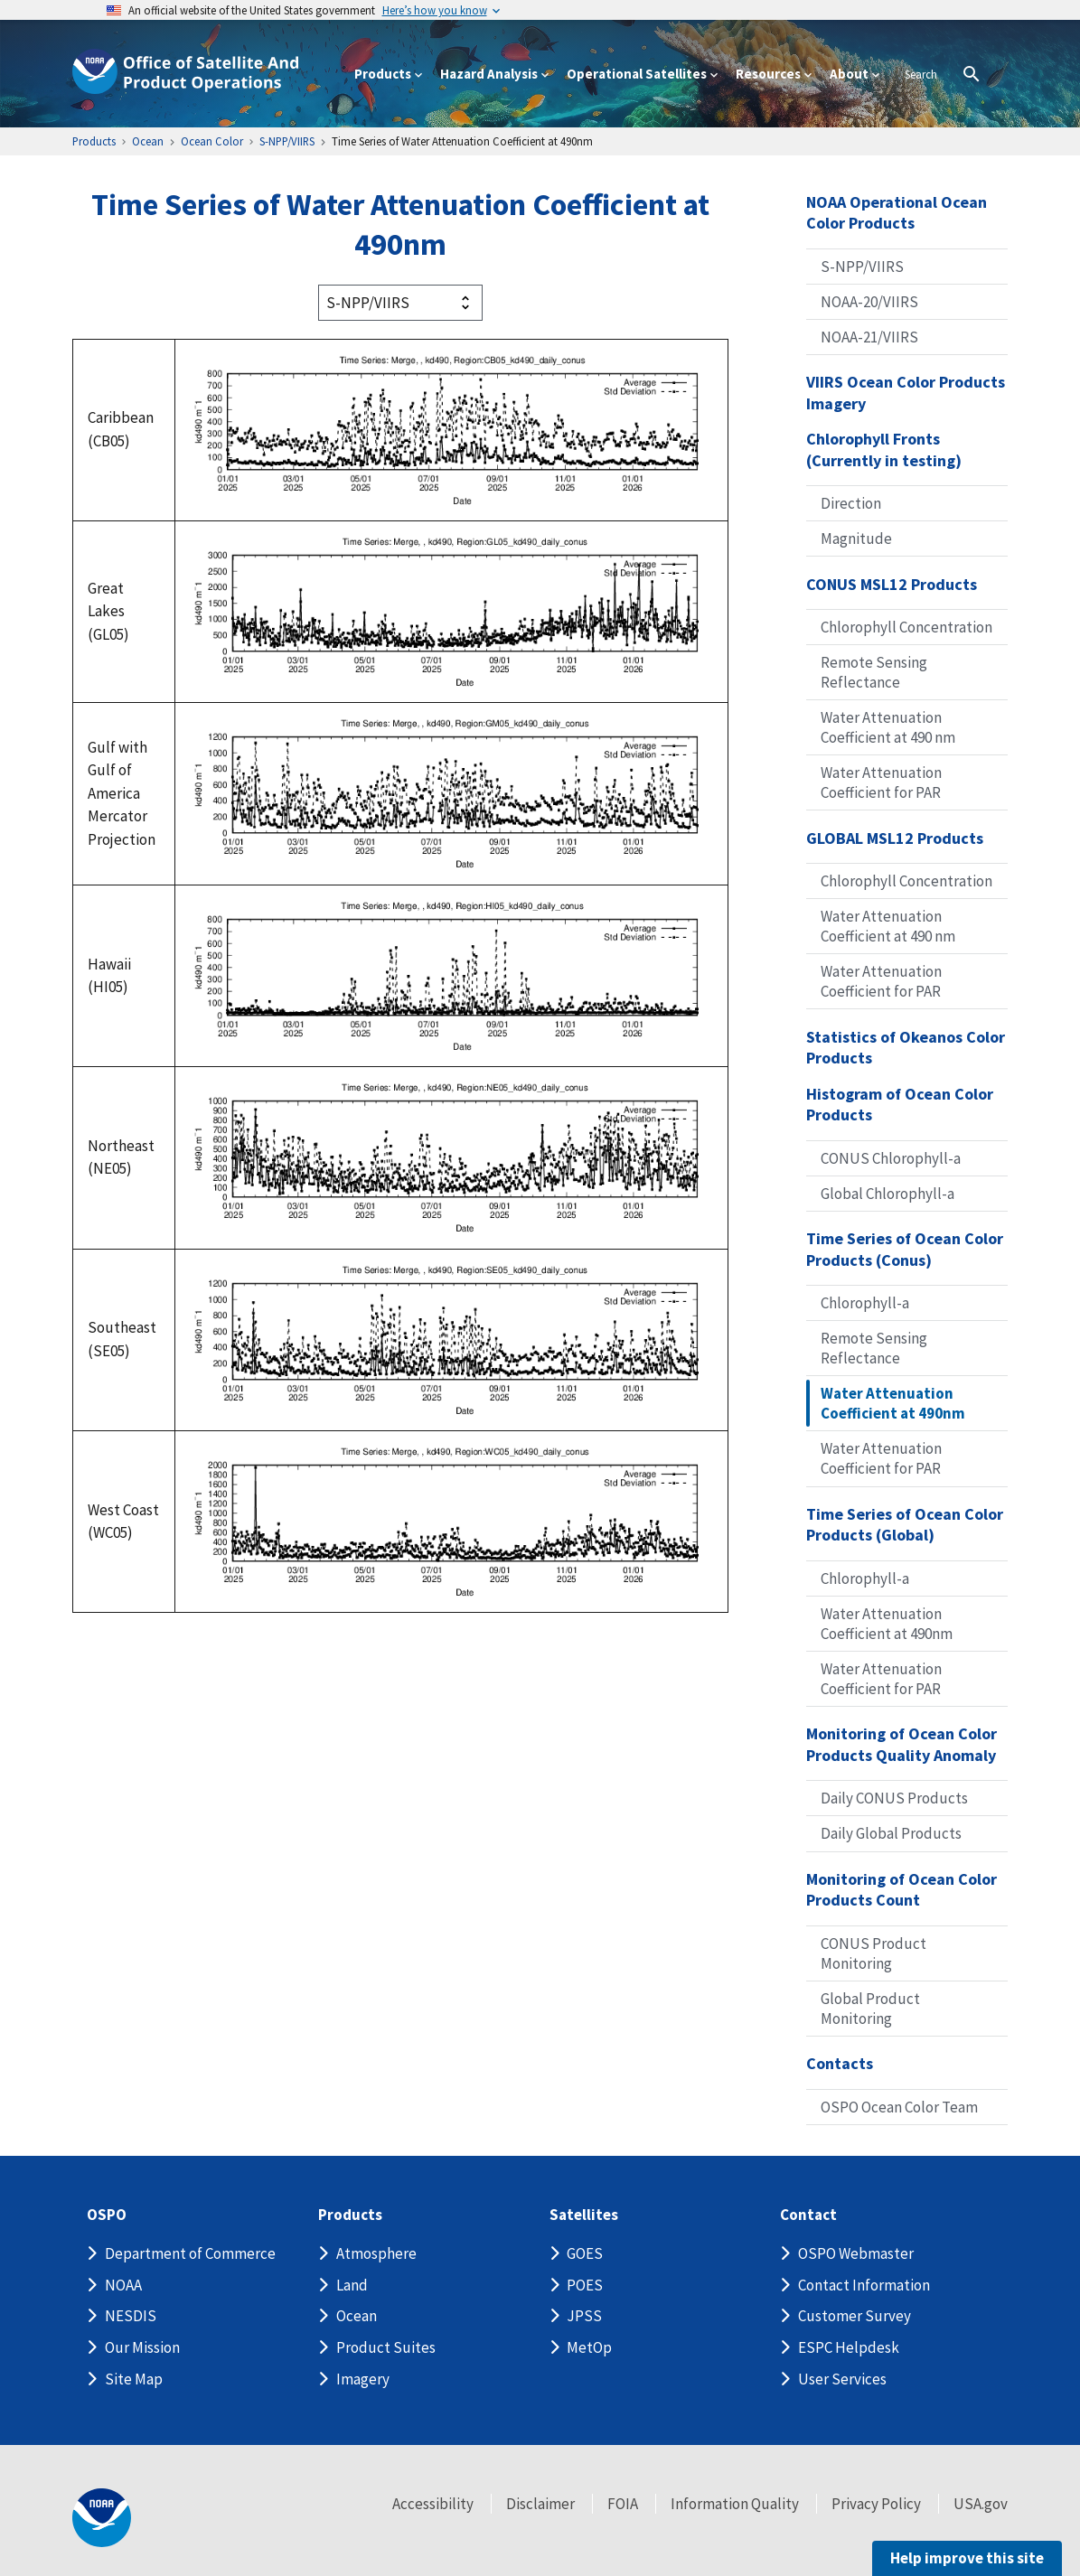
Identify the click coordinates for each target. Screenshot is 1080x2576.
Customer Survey (854, 2316)
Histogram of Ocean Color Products (899, 1104)
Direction (851, 503)
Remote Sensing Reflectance (874, 672)
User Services (842, 2379)
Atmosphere (376, 2253)
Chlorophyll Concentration (906, 627)
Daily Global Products (891, 1833)
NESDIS (130, 2316)
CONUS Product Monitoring (873, 1953)
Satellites (583, 2215)
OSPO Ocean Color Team (899, 2107)
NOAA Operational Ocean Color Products (896, 213)
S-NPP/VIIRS (862, 266)
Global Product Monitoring (870, 2008)
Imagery (363, 2379)
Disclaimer (540, 2504)
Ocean (356, 2316)
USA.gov (980, 2504)
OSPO (107, 2215)
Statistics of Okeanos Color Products (905, 1047)
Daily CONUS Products (894, 1798)
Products (350, 2215)
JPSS (584, 2316)
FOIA (622, 2504)
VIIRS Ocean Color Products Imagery (905, 392)
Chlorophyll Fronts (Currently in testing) (884, 449)
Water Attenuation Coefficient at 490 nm (888, 727)
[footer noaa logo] (101, 2517)
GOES (585, 2253)
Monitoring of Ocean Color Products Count (901, 1890)
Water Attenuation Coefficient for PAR (881, 782)
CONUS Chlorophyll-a (891, 1158)
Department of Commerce (190, 2253)
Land (352, 2285)
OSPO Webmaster (856, 2253)
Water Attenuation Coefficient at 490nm (893, 1403)
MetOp (589, 2347)
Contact (808, 2215)
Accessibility (433, 2504)
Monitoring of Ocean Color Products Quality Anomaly (901, 1744)
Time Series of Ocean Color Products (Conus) (904, 1249)
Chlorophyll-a (865, 1303)
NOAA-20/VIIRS (869, 302)
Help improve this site (967, 2558)
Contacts (839, 2063)
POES (585, 2285)
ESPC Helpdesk (848, 2347)
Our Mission (142, 2347)
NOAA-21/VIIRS (869, 337)
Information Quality (735, 2504)
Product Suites (386, 2347)
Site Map (134, 2379)
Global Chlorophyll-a (887, 1194)
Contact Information (864, 2285)
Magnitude (856, 538)
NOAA (123, 2285)
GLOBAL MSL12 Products (894, 838)
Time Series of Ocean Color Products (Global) (904, 1524)
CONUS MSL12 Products (891, 584)
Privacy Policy (876, 2504)
